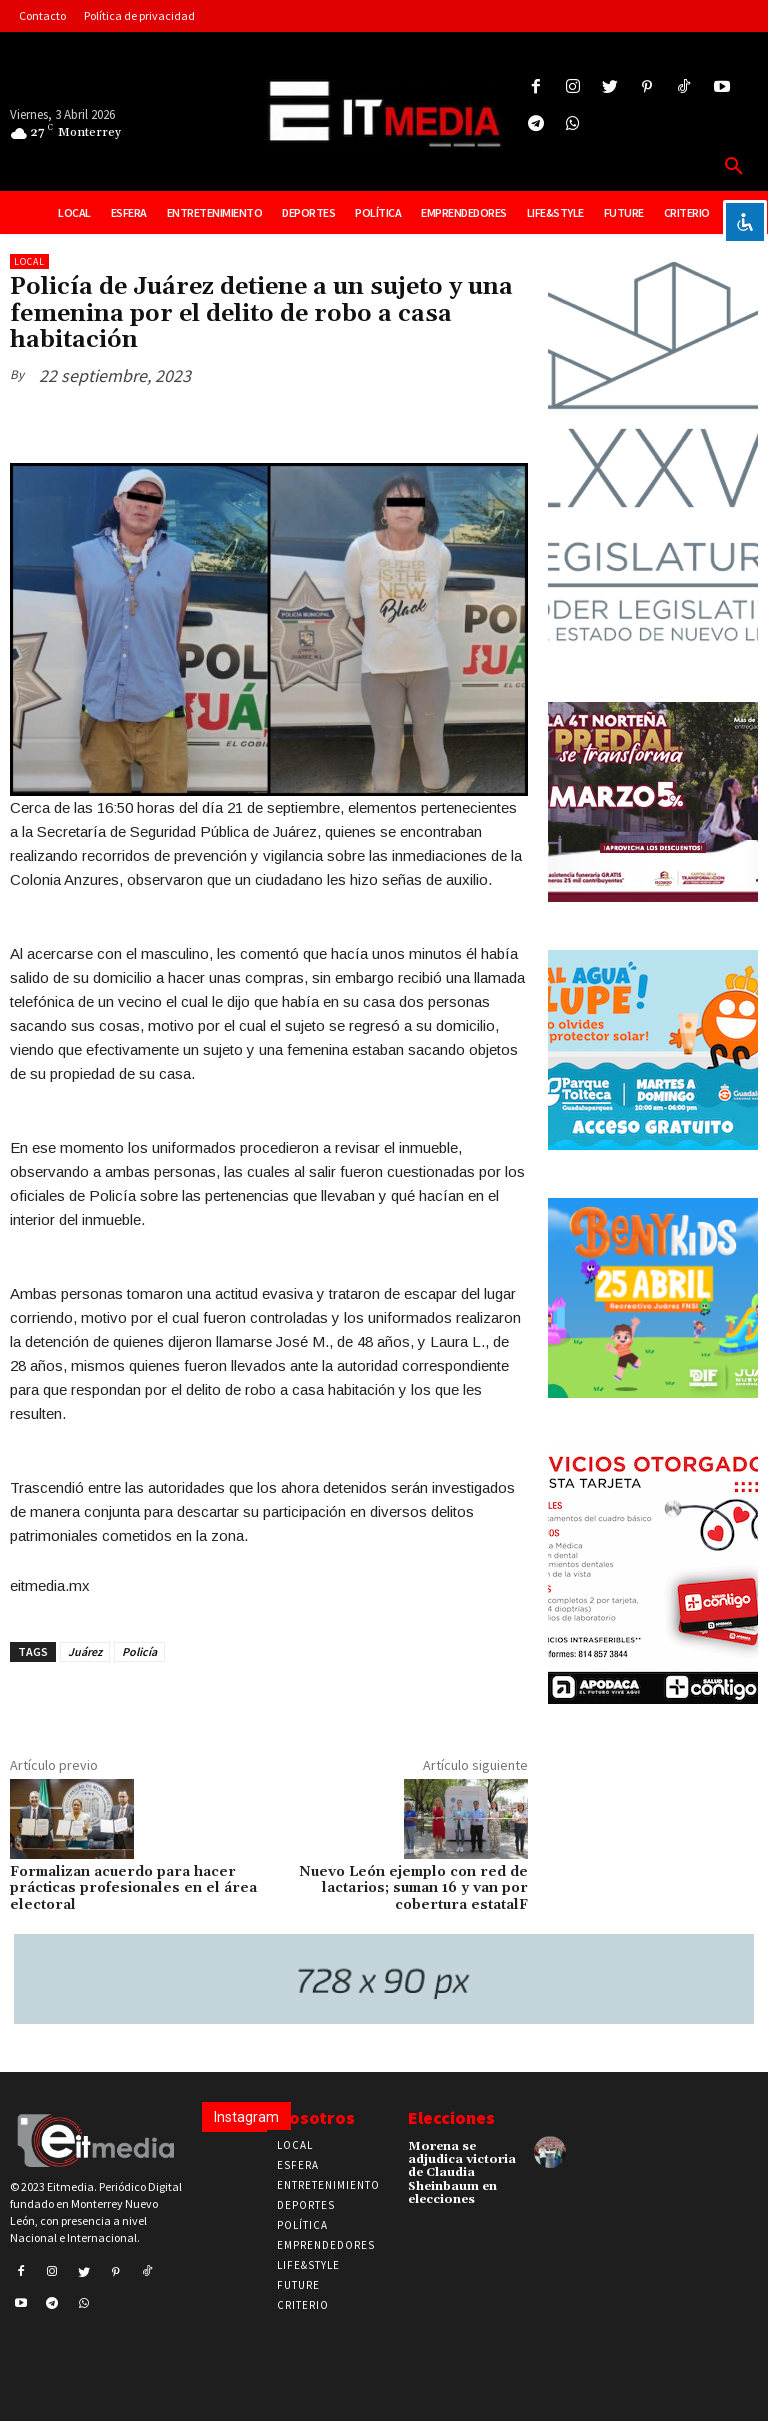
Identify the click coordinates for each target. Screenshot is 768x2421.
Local (29, 261)
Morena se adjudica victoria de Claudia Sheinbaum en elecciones (462, 2173)
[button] (734, 167)
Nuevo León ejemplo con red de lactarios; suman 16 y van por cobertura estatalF (413, 1889)
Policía (139, 1651)
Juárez (85, 1651)
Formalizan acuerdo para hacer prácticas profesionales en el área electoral (133, 1889)
